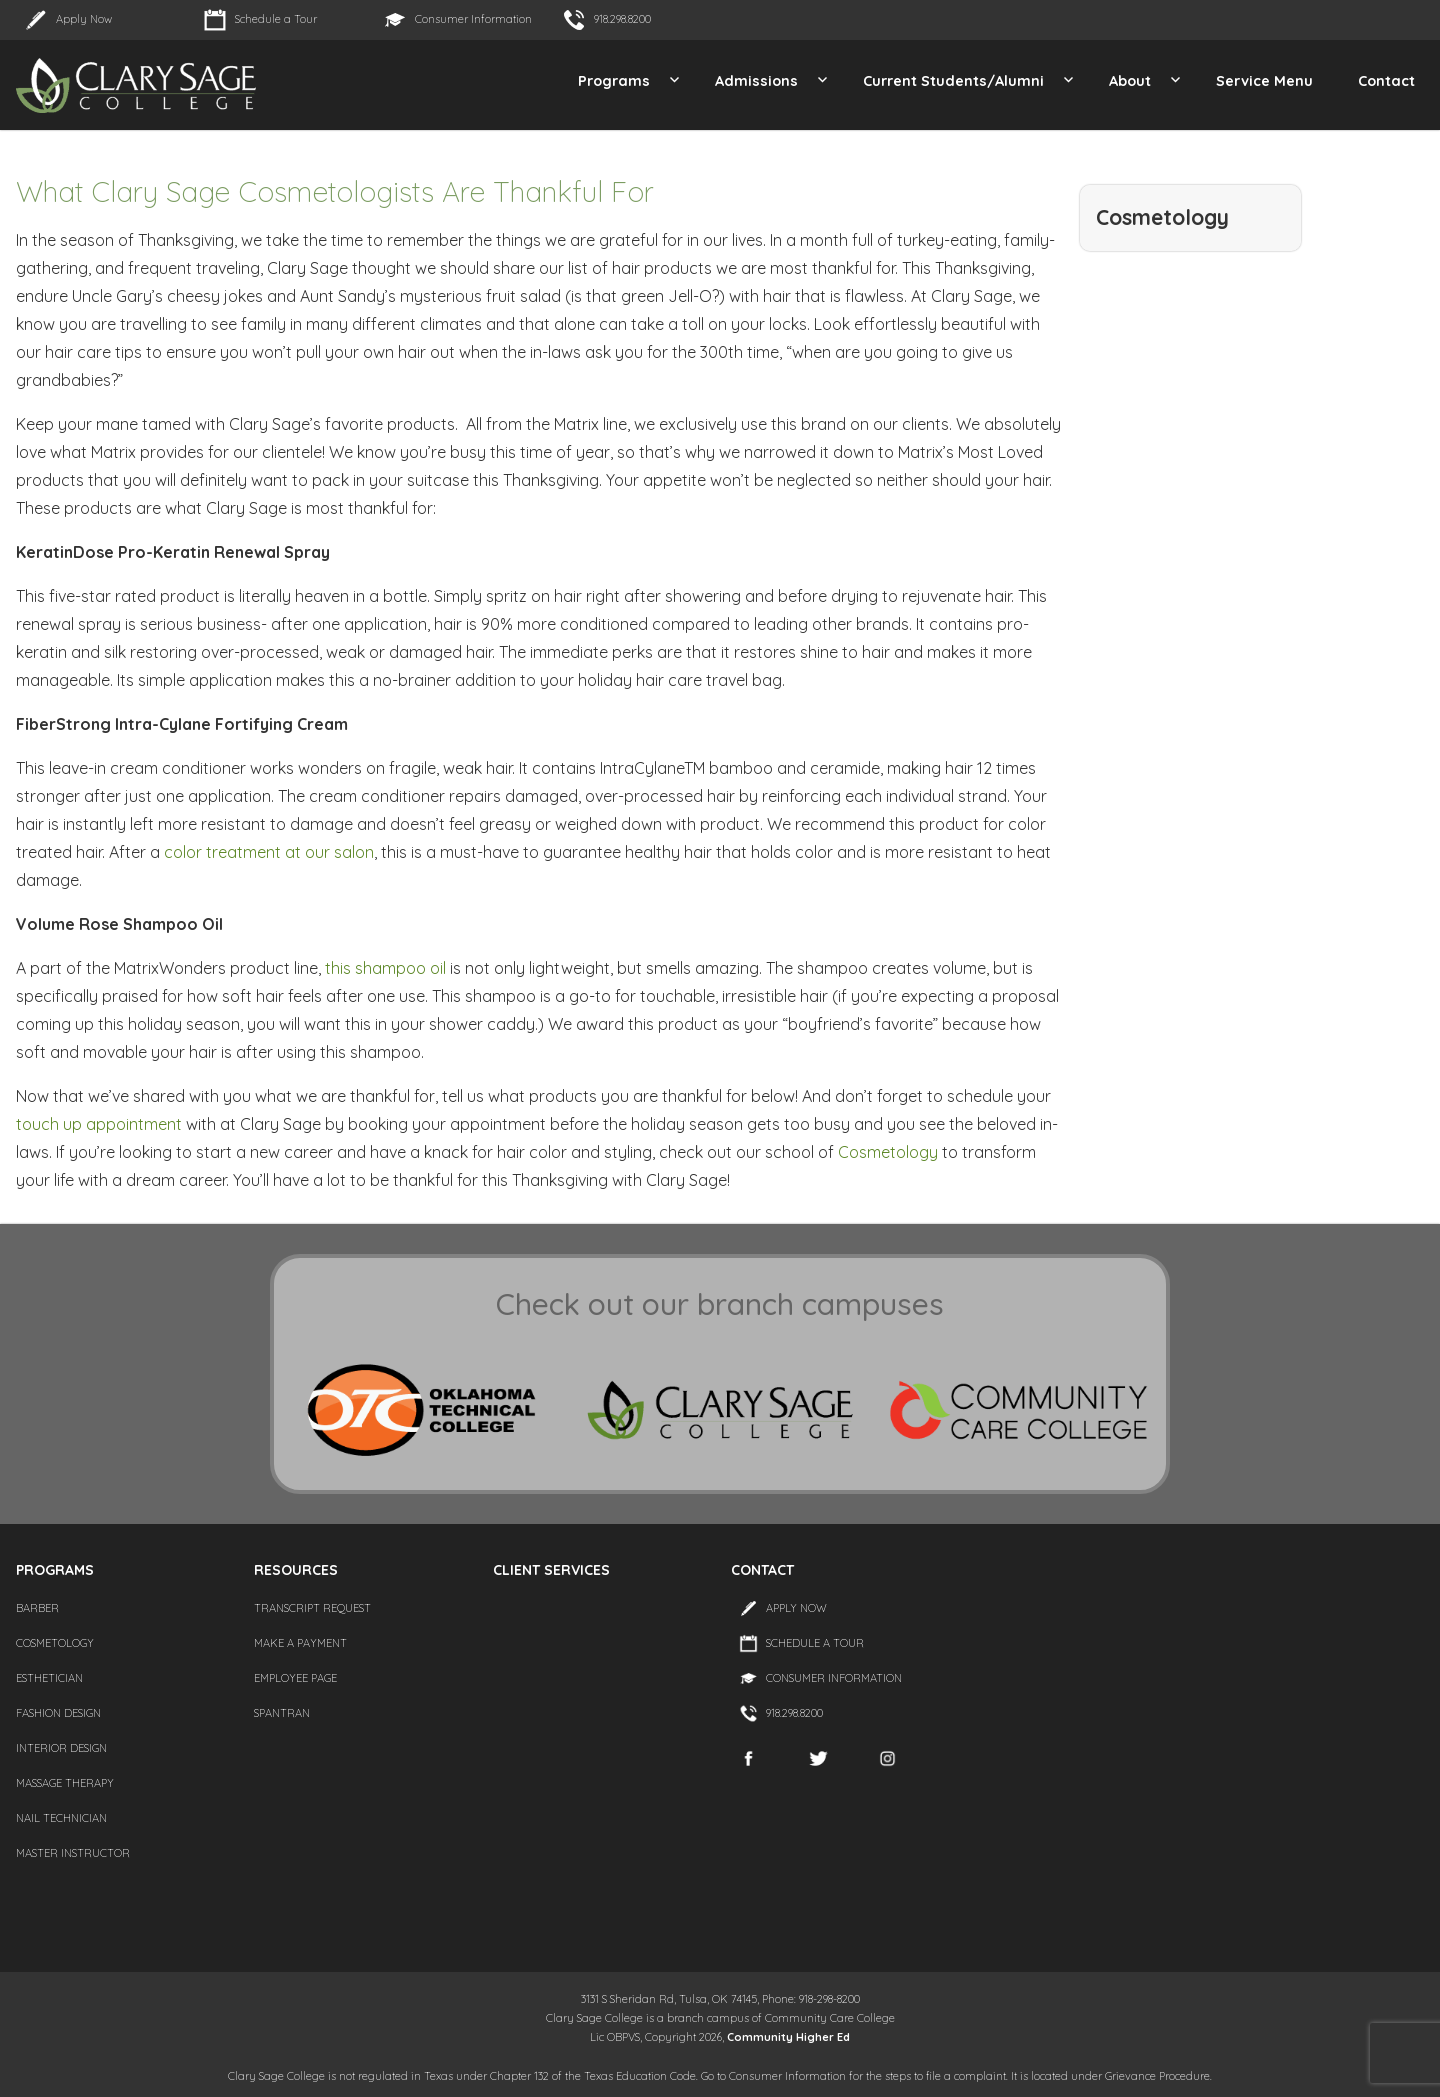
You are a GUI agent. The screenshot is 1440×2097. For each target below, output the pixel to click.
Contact (1386, 81)
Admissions (756, 81)
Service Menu (1264, 81)
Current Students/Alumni (953, 81)
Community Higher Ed (788, 2037)
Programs (614, 81)
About (1130, 81)
